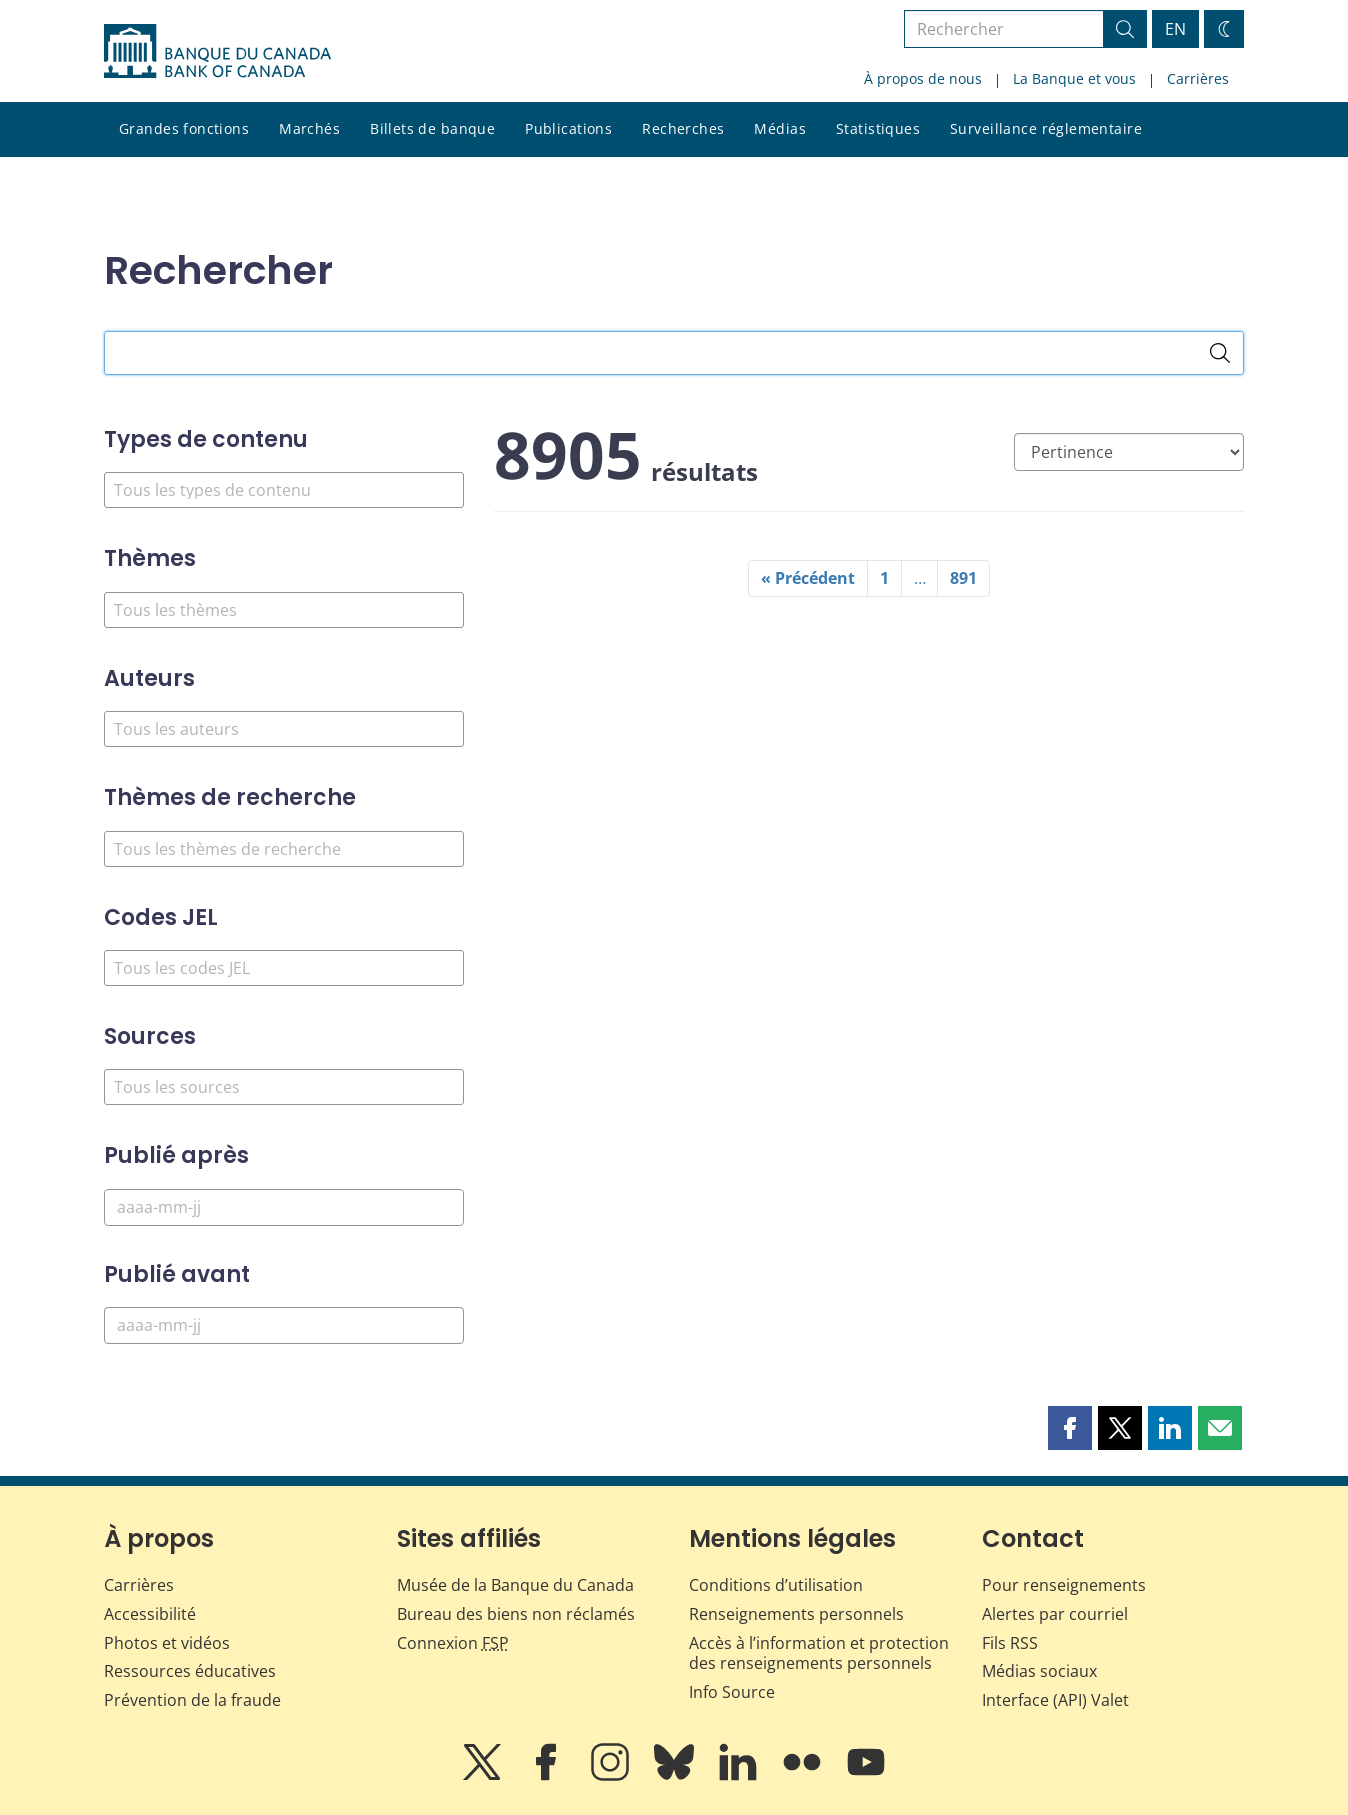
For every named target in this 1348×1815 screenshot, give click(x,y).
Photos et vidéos (167, 1643)
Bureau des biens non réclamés (516, 1614)
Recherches (683, 128)
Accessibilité (150, 1614)
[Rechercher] (1220, 353)
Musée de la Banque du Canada (515, 1585)
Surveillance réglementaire (1046, 128)
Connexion (453, 1643)
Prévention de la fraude (192, 1700)
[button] (1070, 1428)
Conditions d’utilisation (776, 1585)
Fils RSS (1010, 1643)
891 (963, 578)
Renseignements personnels (796, 1614)
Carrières (1198, 78)
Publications (568, 128)
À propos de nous (923, 78)
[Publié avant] (284, 1325)
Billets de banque (432, 128)
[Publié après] (284, 1207)
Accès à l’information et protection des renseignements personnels (819, 1653)
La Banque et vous (1074, 78)
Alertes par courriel (1055, 1614)
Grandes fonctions (184, 128)
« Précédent (808, 578)
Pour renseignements (1064, 1585)
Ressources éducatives (190, 1671)
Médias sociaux (1039, 1671)
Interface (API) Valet (1055, 1700)
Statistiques (878, 128)
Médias (780, 128)
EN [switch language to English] (1175, 29)
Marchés (309, 128)
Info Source (732, 1692)
